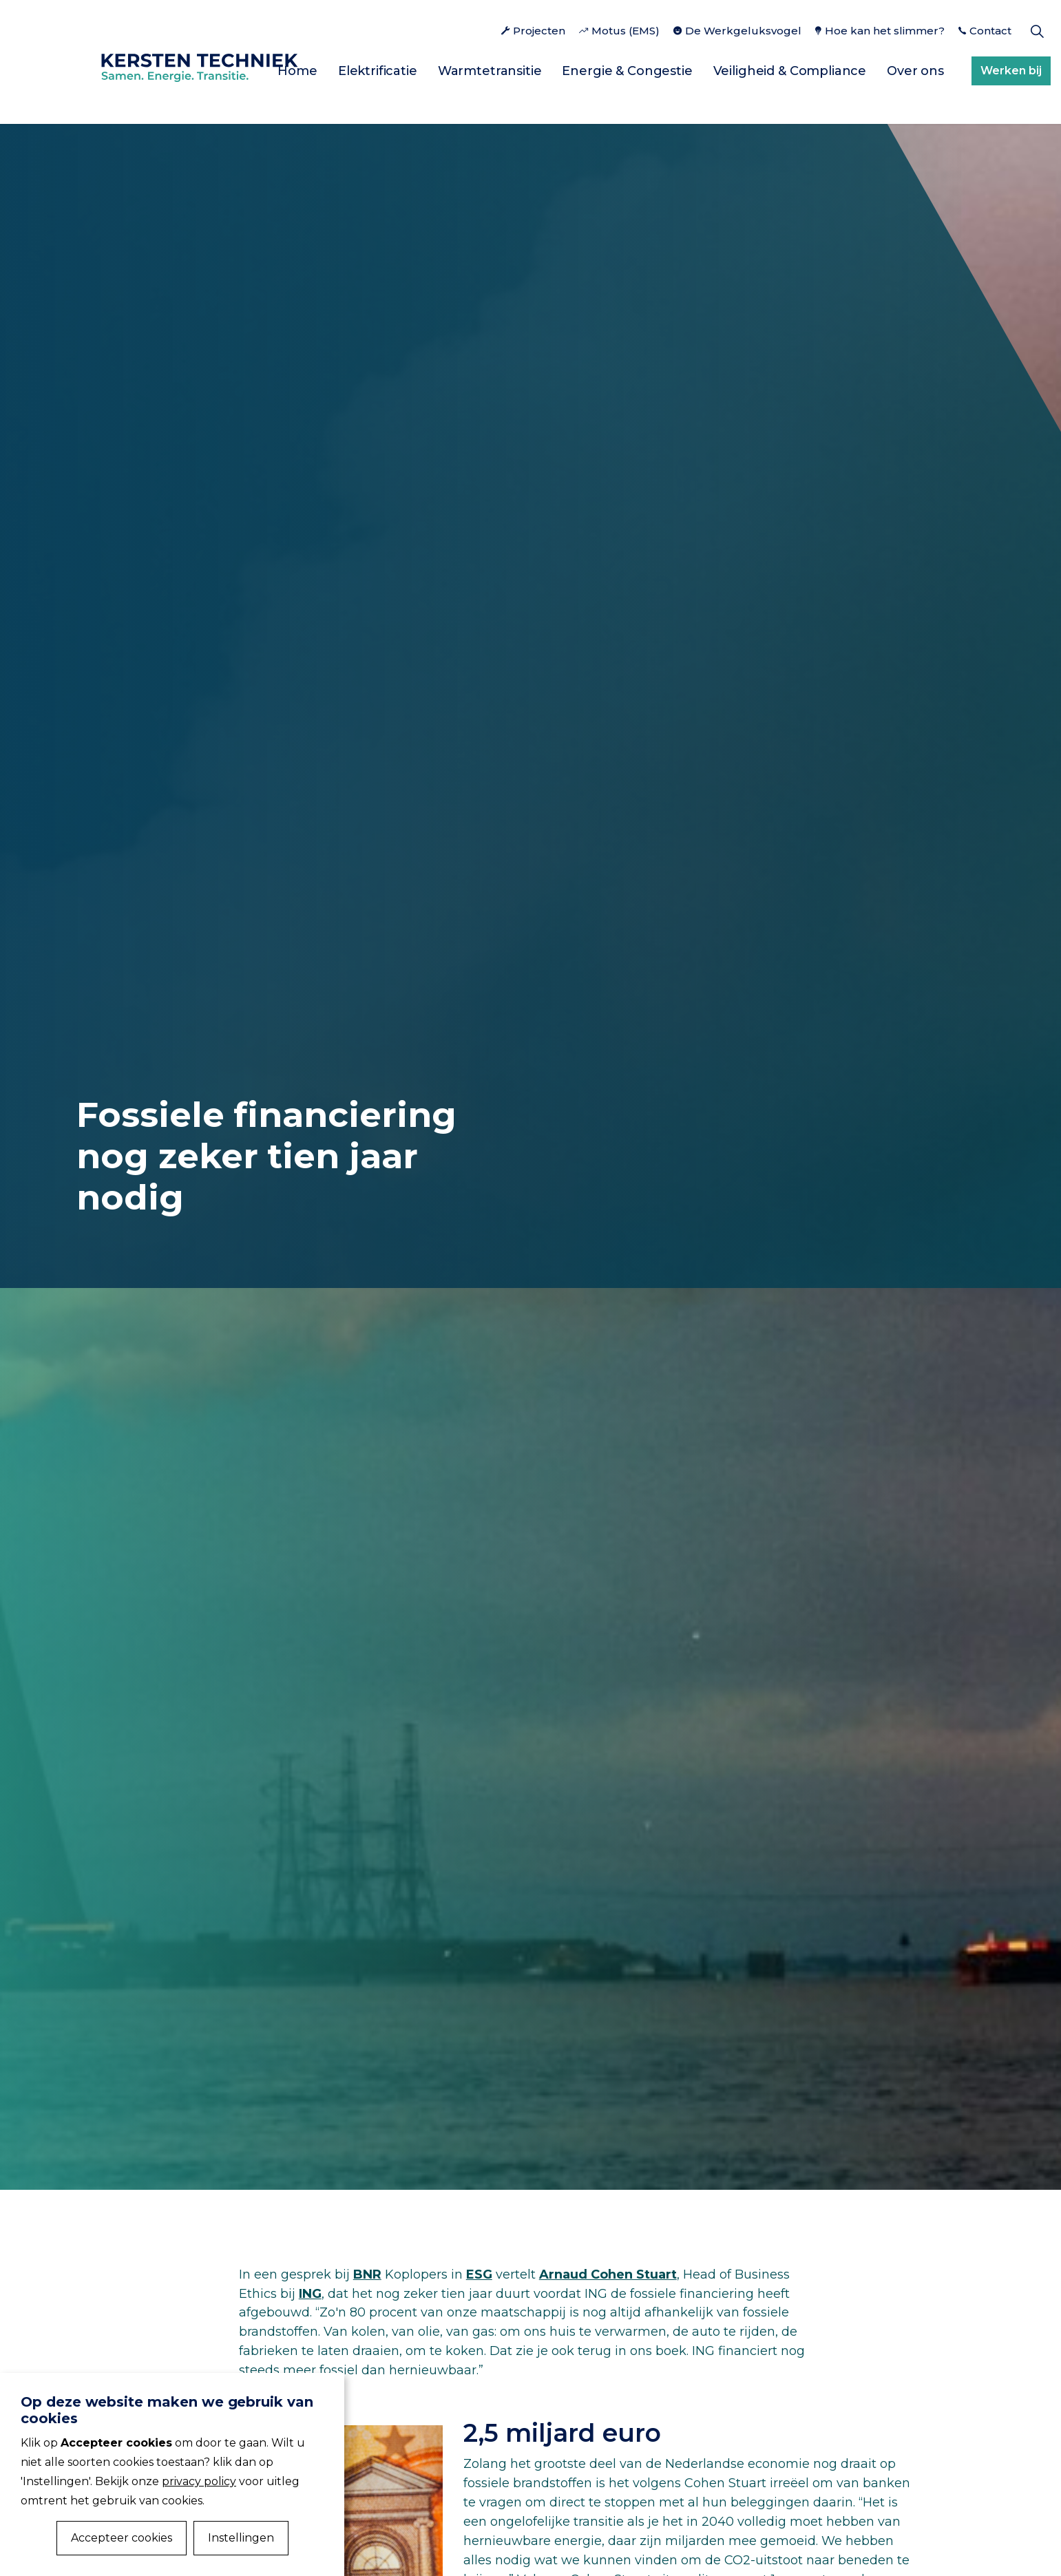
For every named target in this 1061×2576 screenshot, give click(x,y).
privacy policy (199, 2481)
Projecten (533, 30)
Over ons (915, 70)
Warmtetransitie (490, 70)
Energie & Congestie (627, 70)
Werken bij (1011, 71)
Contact (984, 30)
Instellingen (241, 2537)
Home (297, 70)
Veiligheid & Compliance (790, 70)
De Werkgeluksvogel (737, 30)
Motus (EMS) (619, 30)
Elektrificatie (377, 70)
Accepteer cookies (121, 2537)
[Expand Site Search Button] (1037, 31)
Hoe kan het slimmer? (880, 30)
